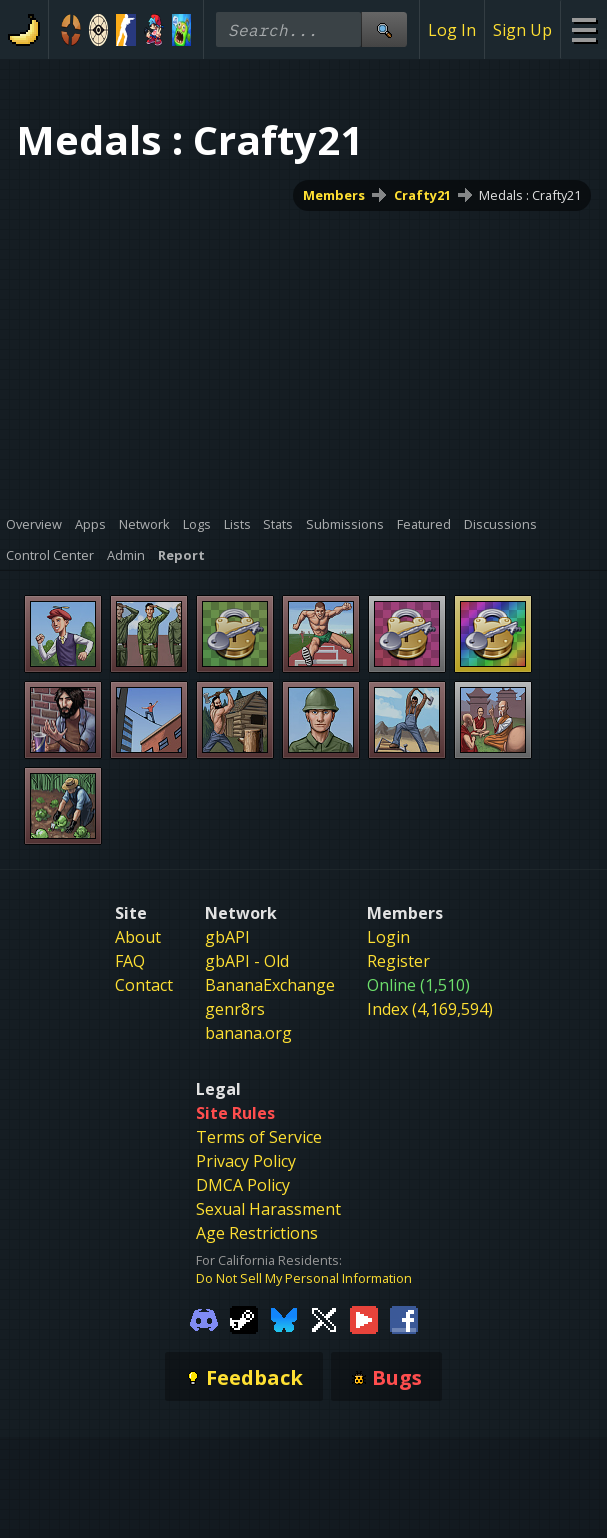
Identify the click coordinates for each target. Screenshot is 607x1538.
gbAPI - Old (247, 961)
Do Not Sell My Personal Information (304, 1278)
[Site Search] (384, 29)
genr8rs (235, 1009)
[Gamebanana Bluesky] (284, 1318)
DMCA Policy (243, 1185)
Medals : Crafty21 (530, 195)
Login (388, 937)
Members (334, 195)
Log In (452, 30)
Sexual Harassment (268, 1209)
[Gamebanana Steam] (244, 1318)
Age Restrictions (257, 1233)
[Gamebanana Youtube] (364, 1318)
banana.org (248, 1033)
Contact (144, 985)
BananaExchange (270, 985)
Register (398, 961)
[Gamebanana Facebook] (404, 1318)
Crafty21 (422, 195)
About (138, 937)
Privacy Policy (246, 1161)
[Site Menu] (583, 29)
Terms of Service (259, 1137)
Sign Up (522, 30)
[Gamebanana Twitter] (324, 1318)
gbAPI (227, 937)
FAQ (130, 961)
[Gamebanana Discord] (204, 1318)
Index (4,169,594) (430, 1009)
